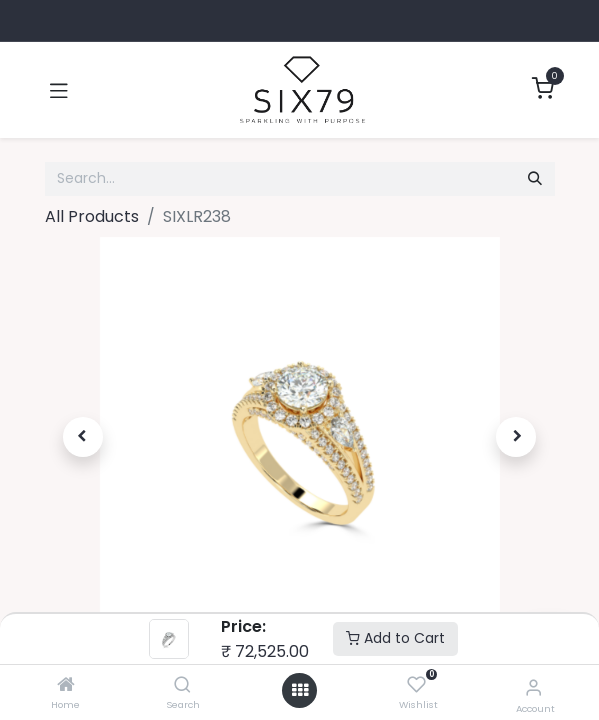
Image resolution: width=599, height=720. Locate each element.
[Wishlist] (416, 685)
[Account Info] (533, 687)
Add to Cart (395, 638)
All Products (92, 216)
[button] (83, 437)
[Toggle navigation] (59, 90)
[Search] (182, 685)
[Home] (66, 685)
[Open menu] (300, 690)
